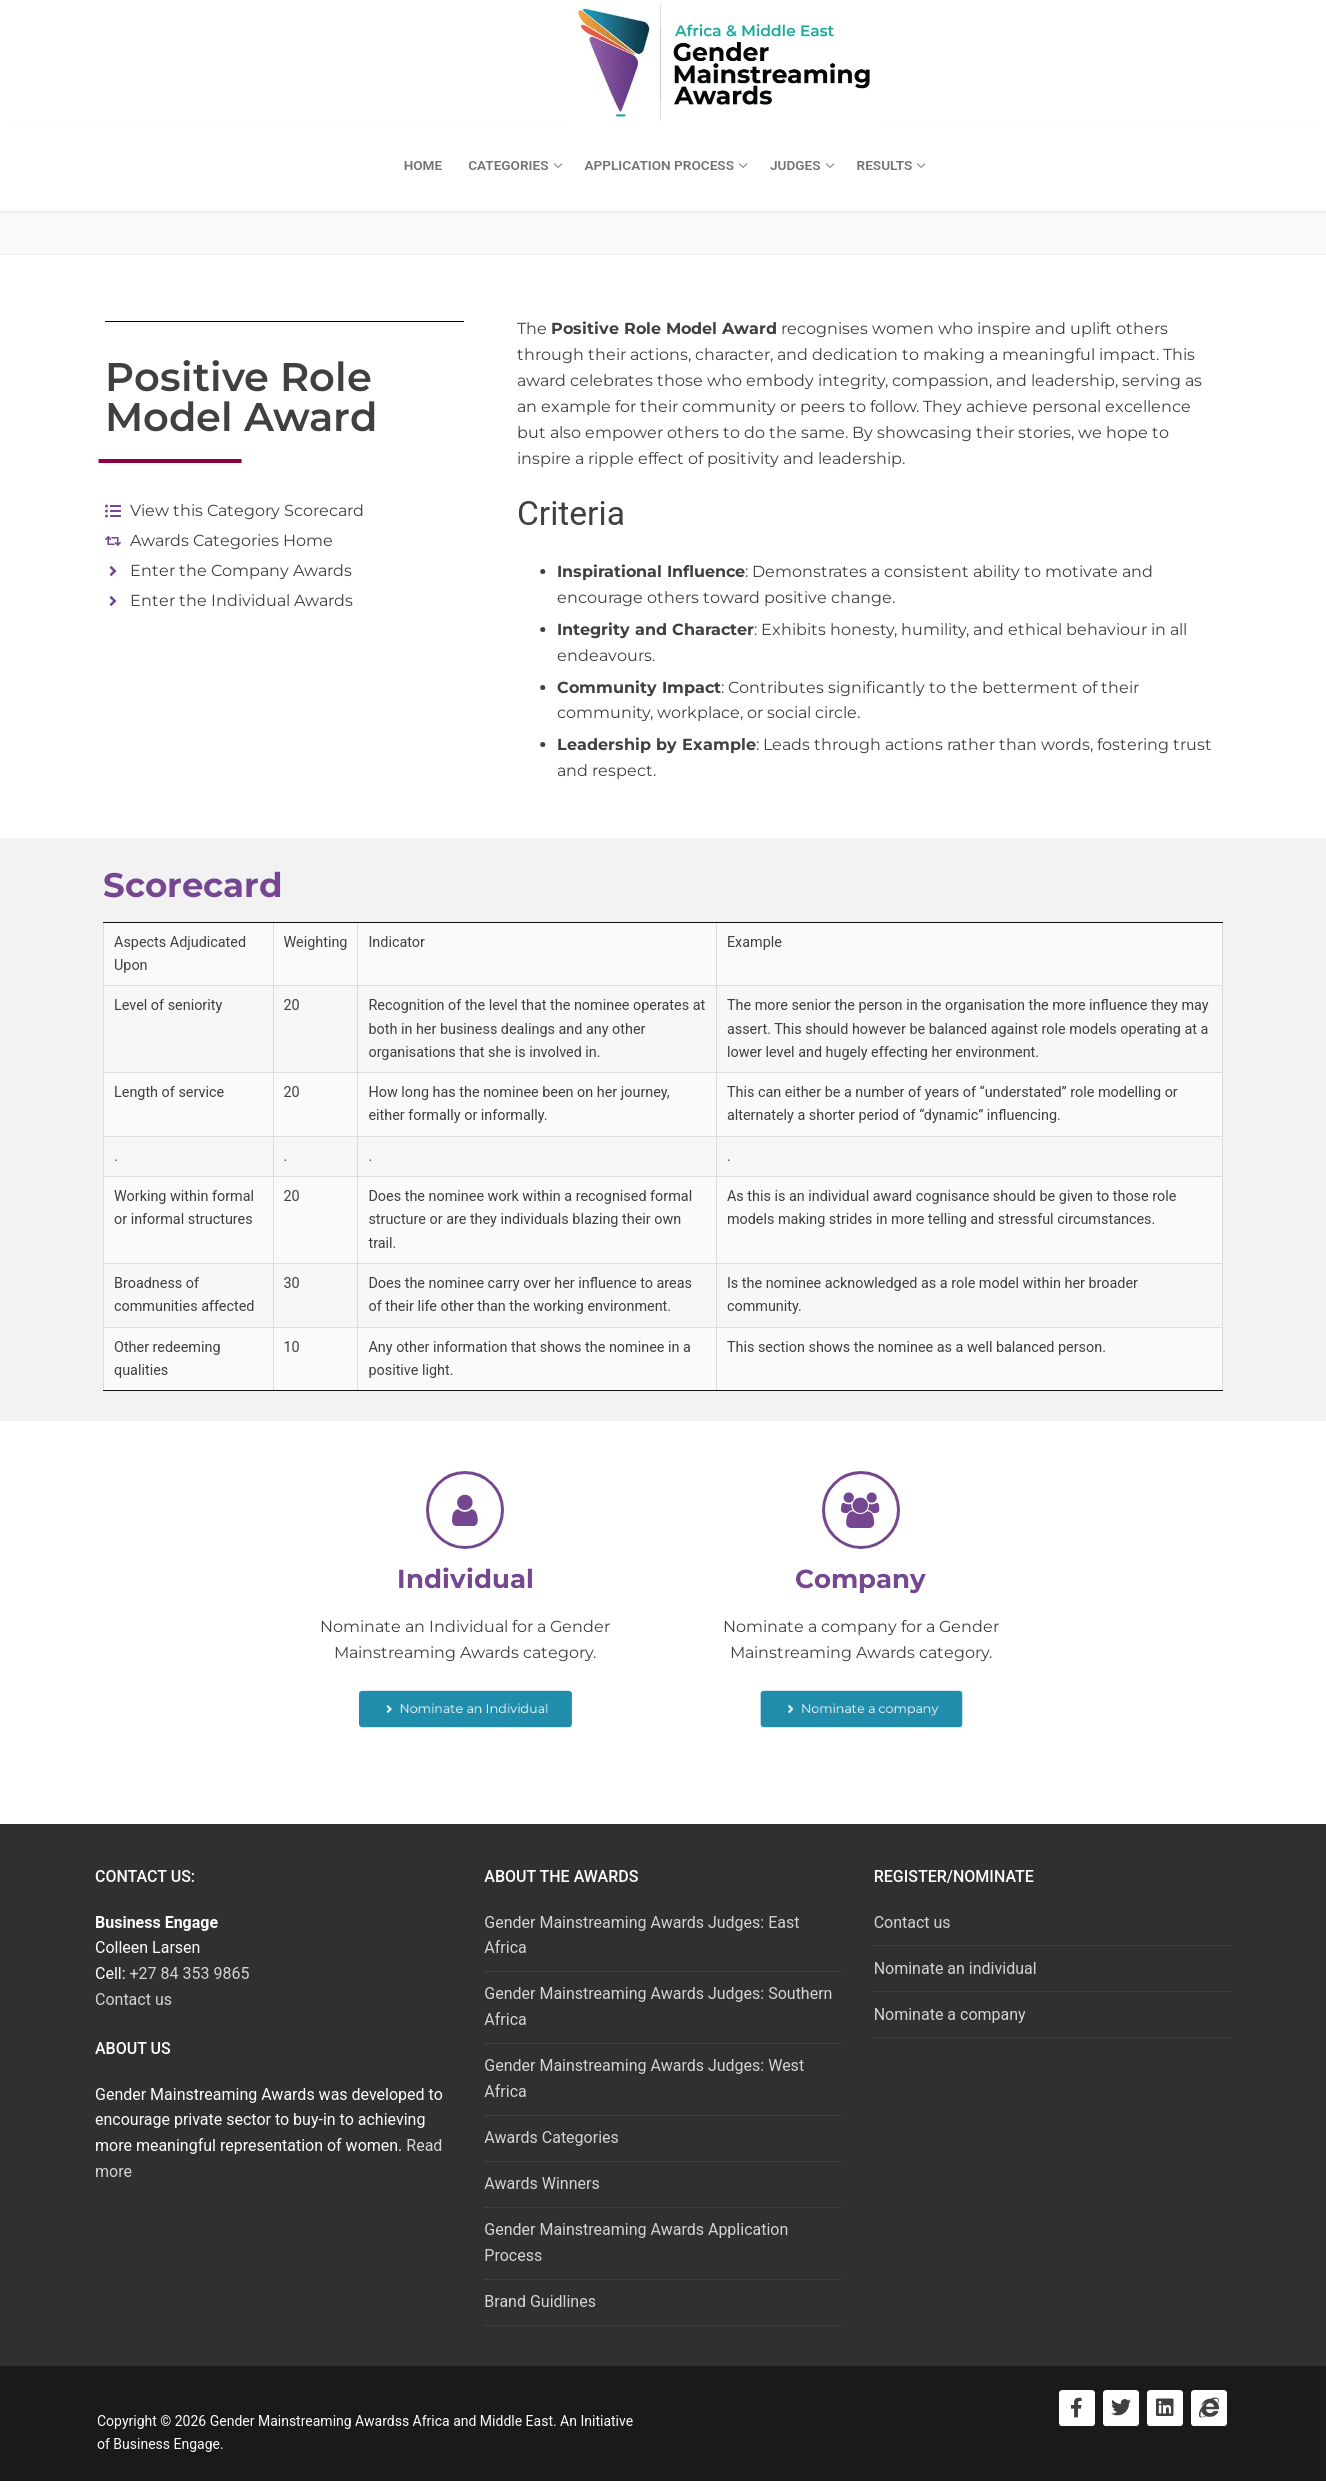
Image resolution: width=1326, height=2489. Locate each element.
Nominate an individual (955, 1968)
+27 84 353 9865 (190, 1973)
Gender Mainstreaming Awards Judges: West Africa (644, 2078)
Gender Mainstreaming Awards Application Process (636, 2242)
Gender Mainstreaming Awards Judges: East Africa (641, 1935)
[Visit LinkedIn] (1165, 2408)
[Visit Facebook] (1077, 2408)
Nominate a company (950, 2014)
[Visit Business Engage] (1209, 2408)
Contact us (133, 1999)
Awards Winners (541, 2183)
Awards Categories (551, 2137)
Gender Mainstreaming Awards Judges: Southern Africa (658, 2006)
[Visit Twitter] (1121, 2408)
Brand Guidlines (540, 2301)
